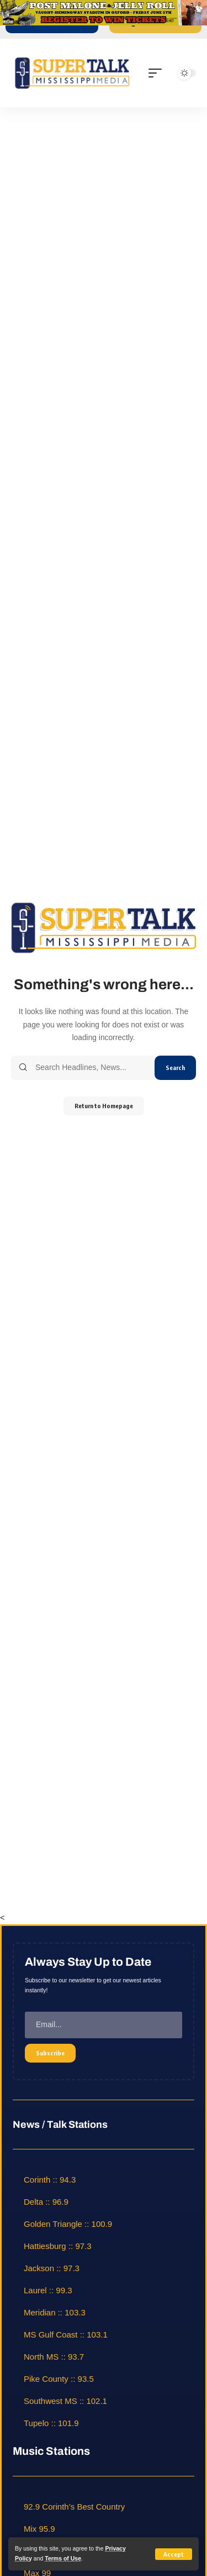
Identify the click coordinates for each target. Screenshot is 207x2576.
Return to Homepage (104, 1105)
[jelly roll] (103, 12)
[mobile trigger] (157, 73)
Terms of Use (63, 2558)
